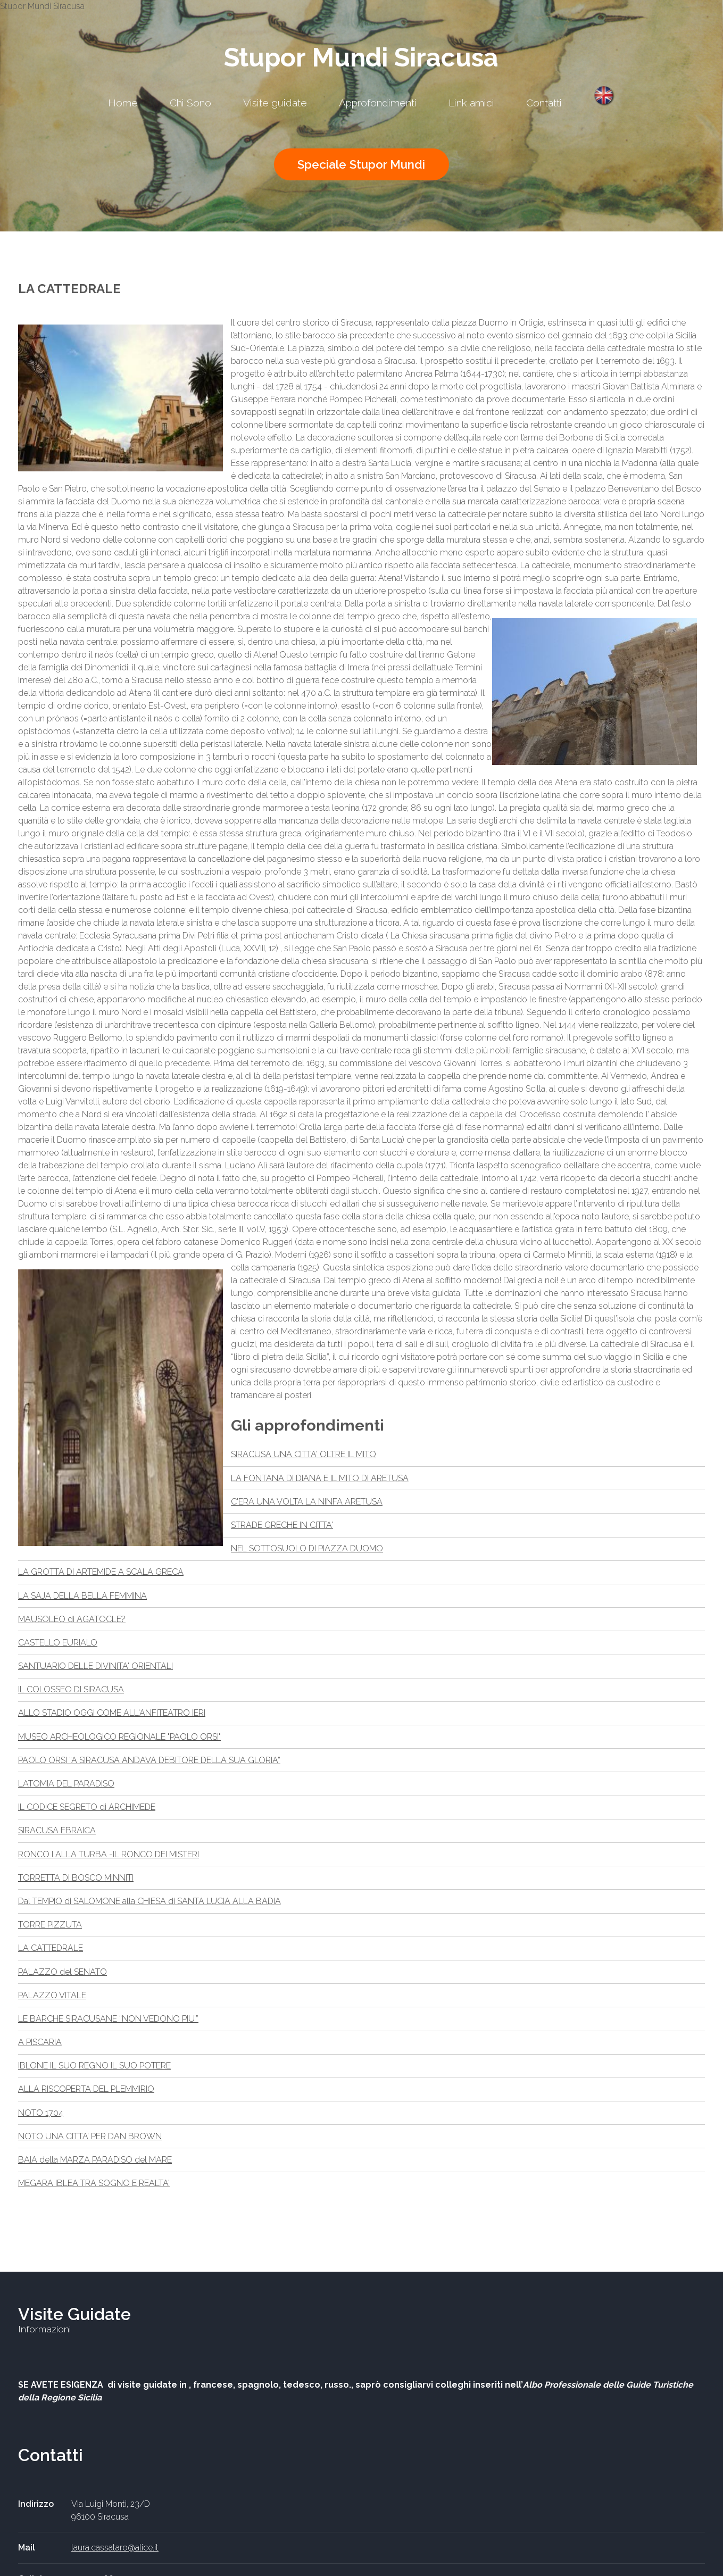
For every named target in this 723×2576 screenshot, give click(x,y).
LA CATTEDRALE (50, 1948)
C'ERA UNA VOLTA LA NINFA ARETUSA (307, 1502)
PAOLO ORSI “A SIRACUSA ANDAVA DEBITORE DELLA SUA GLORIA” (149, 1760)
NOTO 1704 (40, 2113)
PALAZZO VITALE (52, 1995)
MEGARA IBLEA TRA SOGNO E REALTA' (94, 2183)
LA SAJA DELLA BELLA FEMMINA (82, 1596)
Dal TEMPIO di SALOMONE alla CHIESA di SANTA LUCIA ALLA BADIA (149, 1901)
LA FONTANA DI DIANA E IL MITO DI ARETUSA (320, 1478)
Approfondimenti (378, 103)
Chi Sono (190, 103)
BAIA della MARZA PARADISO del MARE (95, 2160)
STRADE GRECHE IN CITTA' (282, 1525)
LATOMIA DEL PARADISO (66, 1784)
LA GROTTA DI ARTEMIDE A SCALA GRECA (101, 1572)
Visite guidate (275, 103)
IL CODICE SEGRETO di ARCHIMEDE (86, 1807)
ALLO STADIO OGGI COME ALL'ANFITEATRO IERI (111, 1713)
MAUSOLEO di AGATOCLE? (72, 1619)
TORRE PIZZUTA (50, 1924)
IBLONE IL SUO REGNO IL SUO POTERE (94, 2065)
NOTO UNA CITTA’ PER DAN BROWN (90, 2136)
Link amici (471, 103)
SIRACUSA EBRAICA (57, 1830)
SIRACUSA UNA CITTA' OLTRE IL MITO (303, 1454)
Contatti (544, 103)
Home (123, 103)
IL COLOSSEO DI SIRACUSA (71, 1689)
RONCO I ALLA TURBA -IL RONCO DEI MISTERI (108, 1854)
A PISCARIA (40, 2042)
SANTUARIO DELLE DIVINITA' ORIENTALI (95, 1666)
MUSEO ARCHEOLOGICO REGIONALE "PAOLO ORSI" (119, 1737)
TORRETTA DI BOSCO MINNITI (76, 1878)
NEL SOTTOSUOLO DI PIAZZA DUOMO (307, 1548)
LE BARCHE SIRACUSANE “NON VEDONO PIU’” (108, 2019)
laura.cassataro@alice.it (115, 2547)
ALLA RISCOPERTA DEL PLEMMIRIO (86, 2089)
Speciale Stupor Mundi (361, 164)
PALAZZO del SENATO (62, 1972)
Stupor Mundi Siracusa (361, 57)
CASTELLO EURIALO (57, 1643)
